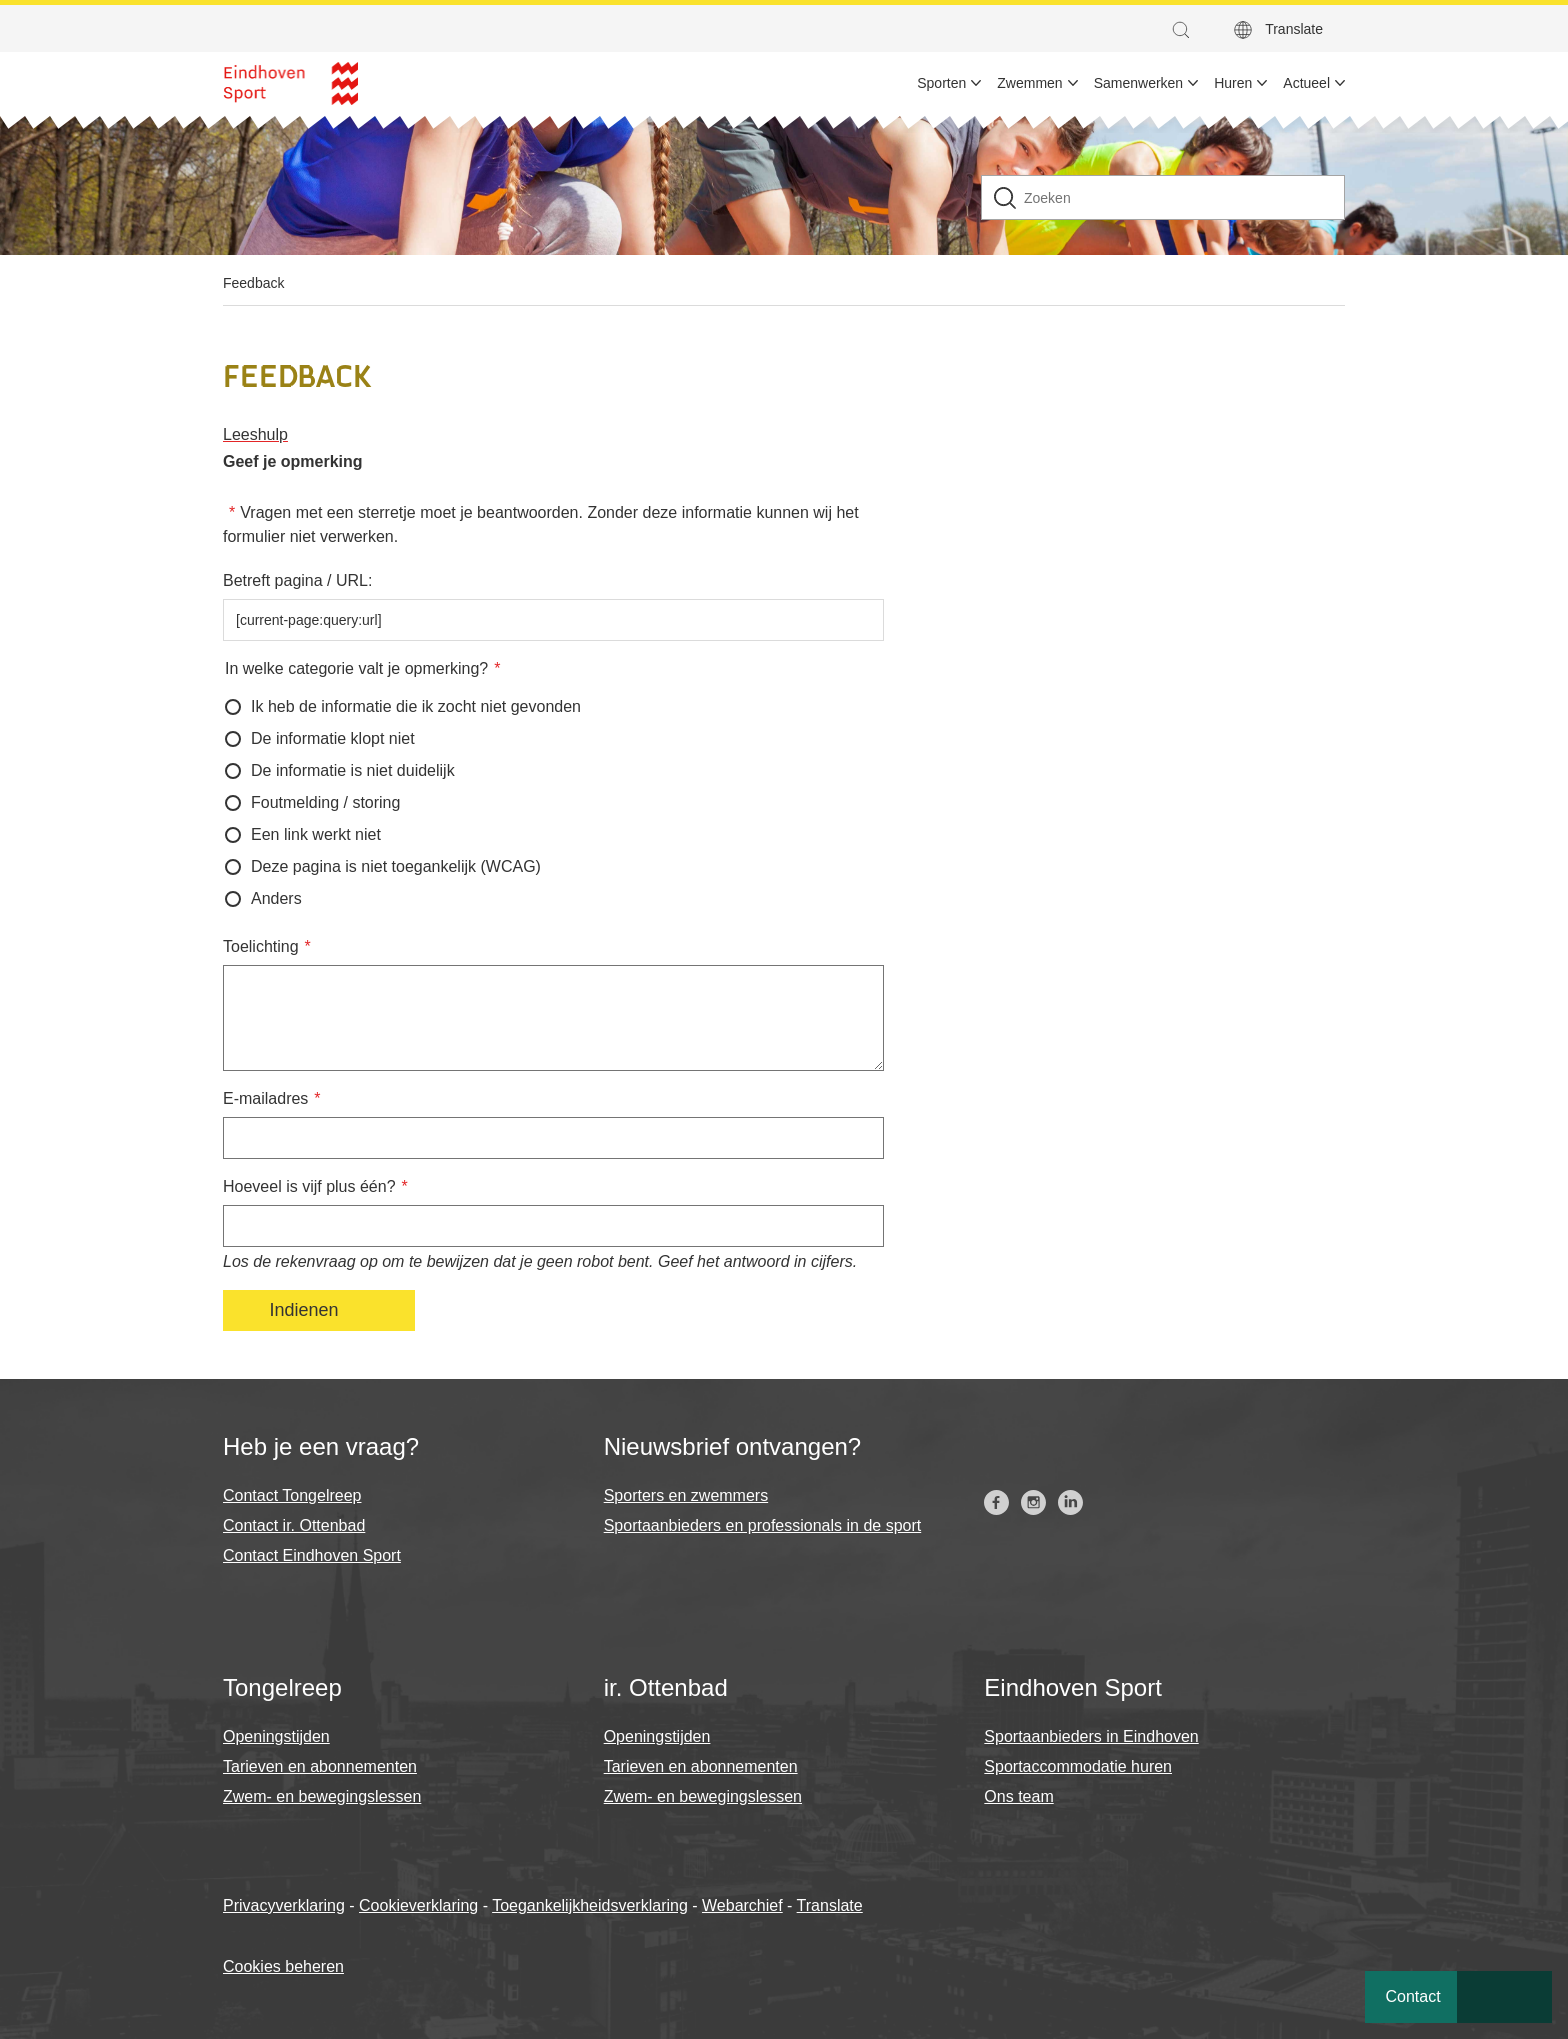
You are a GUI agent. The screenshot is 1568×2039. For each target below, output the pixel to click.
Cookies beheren (283, 1966)
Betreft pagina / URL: (297, 580)
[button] (1186, 30)
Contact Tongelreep (292, 1495)
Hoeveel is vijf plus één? (309, 1186)
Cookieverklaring (418, 1905)
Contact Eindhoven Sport (312, 1555)
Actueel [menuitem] (1306, 83)
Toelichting (261, 946)
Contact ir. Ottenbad (294, 1525)
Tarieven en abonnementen (320, 1766)
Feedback (253, 283)
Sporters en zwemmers (686, 1495)
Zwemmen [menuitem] (1029, 83)
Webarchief (742, 1905)
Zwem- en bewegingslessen (322, 1796)
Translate (1294, 29)
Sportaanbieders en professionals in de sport (763, 1525)
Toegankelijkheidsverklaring (590, 1905)
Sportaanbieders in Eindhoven (1091, 1736)
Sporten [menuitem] (941, 83)
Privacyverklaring (284, 1905)
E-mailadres (265, 1098)
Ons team (1018, 1796)
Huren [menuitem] (1233, 83)
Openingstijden (276, 1736)
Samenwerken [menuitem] (1139, 83)
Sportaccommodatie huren (1078, 1766)
